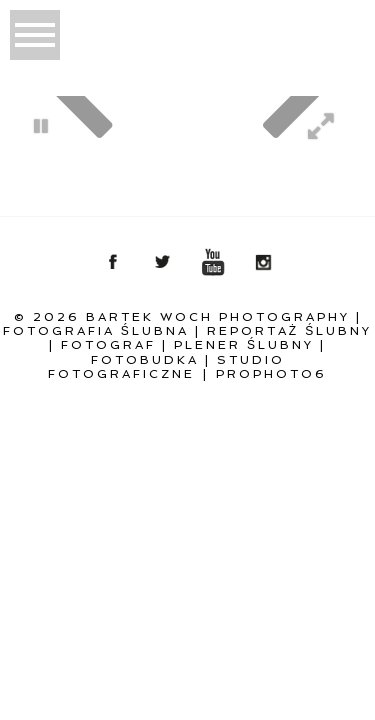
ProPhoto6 (271, 374)
